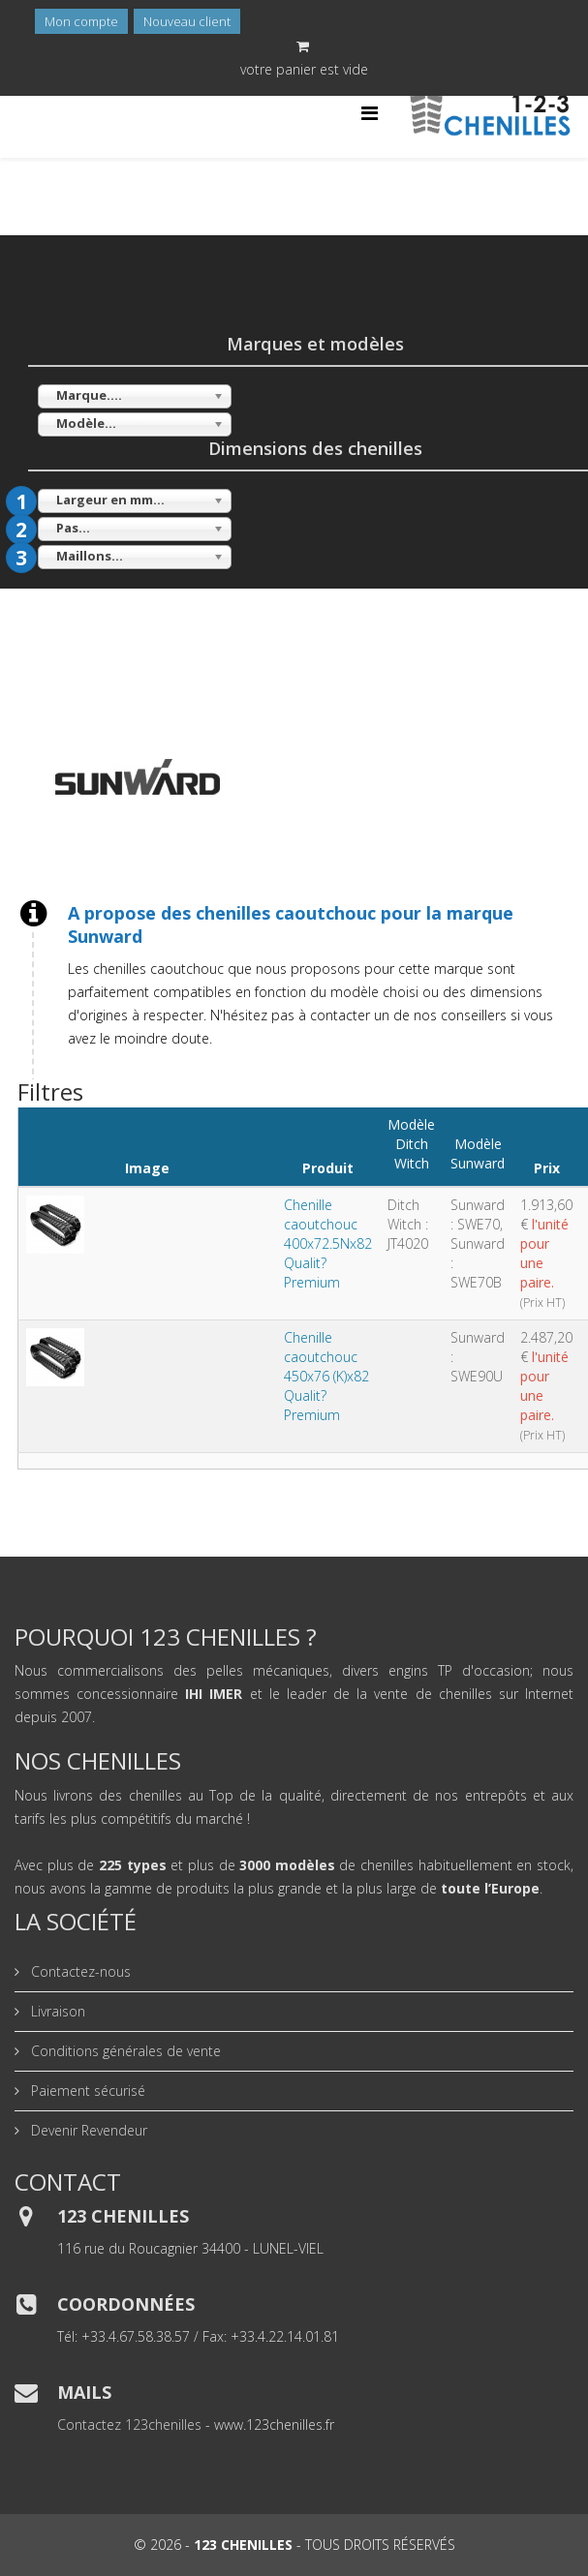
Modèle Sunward (477, 1153)
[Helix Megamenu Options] (369, 113)
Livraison (56, 2011)
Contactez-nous (79, 1971)
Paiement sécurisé (86, 2090)
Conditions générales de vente (124, 2051)
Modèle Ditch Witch (411, 1143)
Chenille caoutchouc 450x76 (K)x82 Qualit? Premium (326, 1376)
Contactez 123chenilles (129, 2424)
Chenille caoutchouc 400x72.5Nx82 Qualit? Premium (328, 1243)
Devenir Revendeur (87, 2130)
